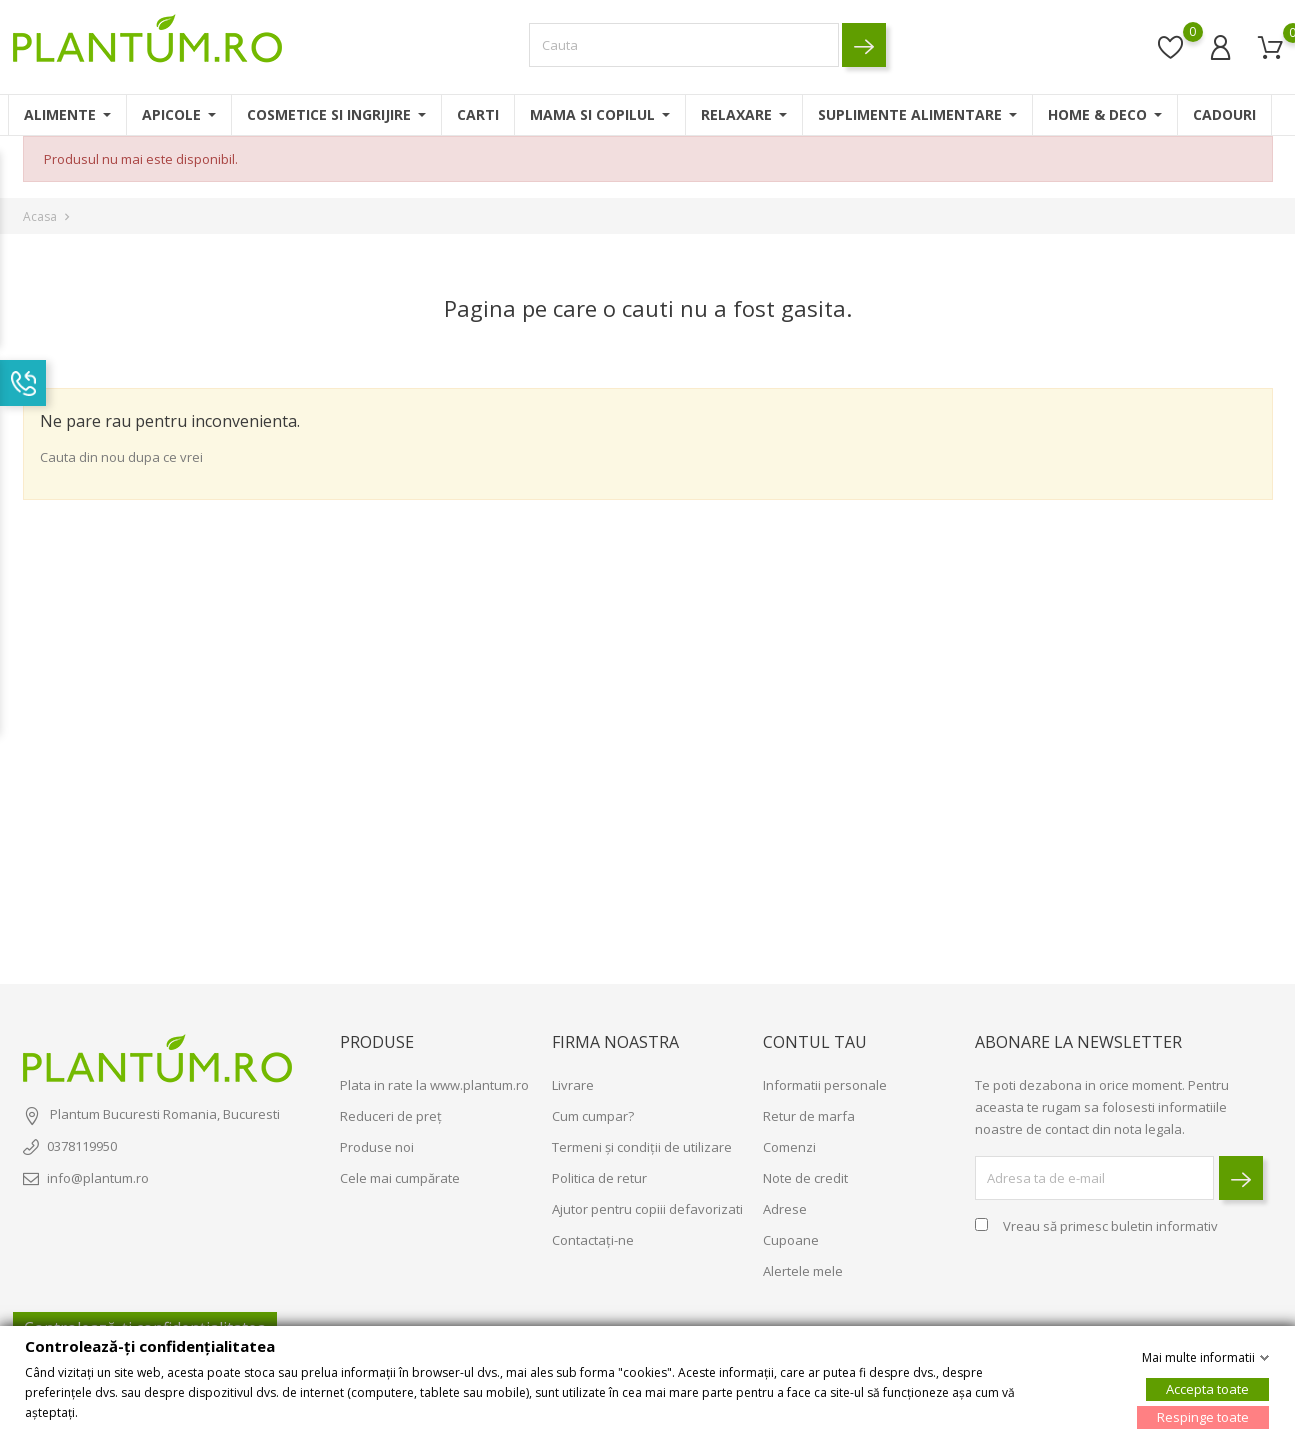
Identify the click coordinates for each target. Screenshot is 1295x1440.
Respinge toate (1203, 1416)
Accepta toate (1207, 1388)
